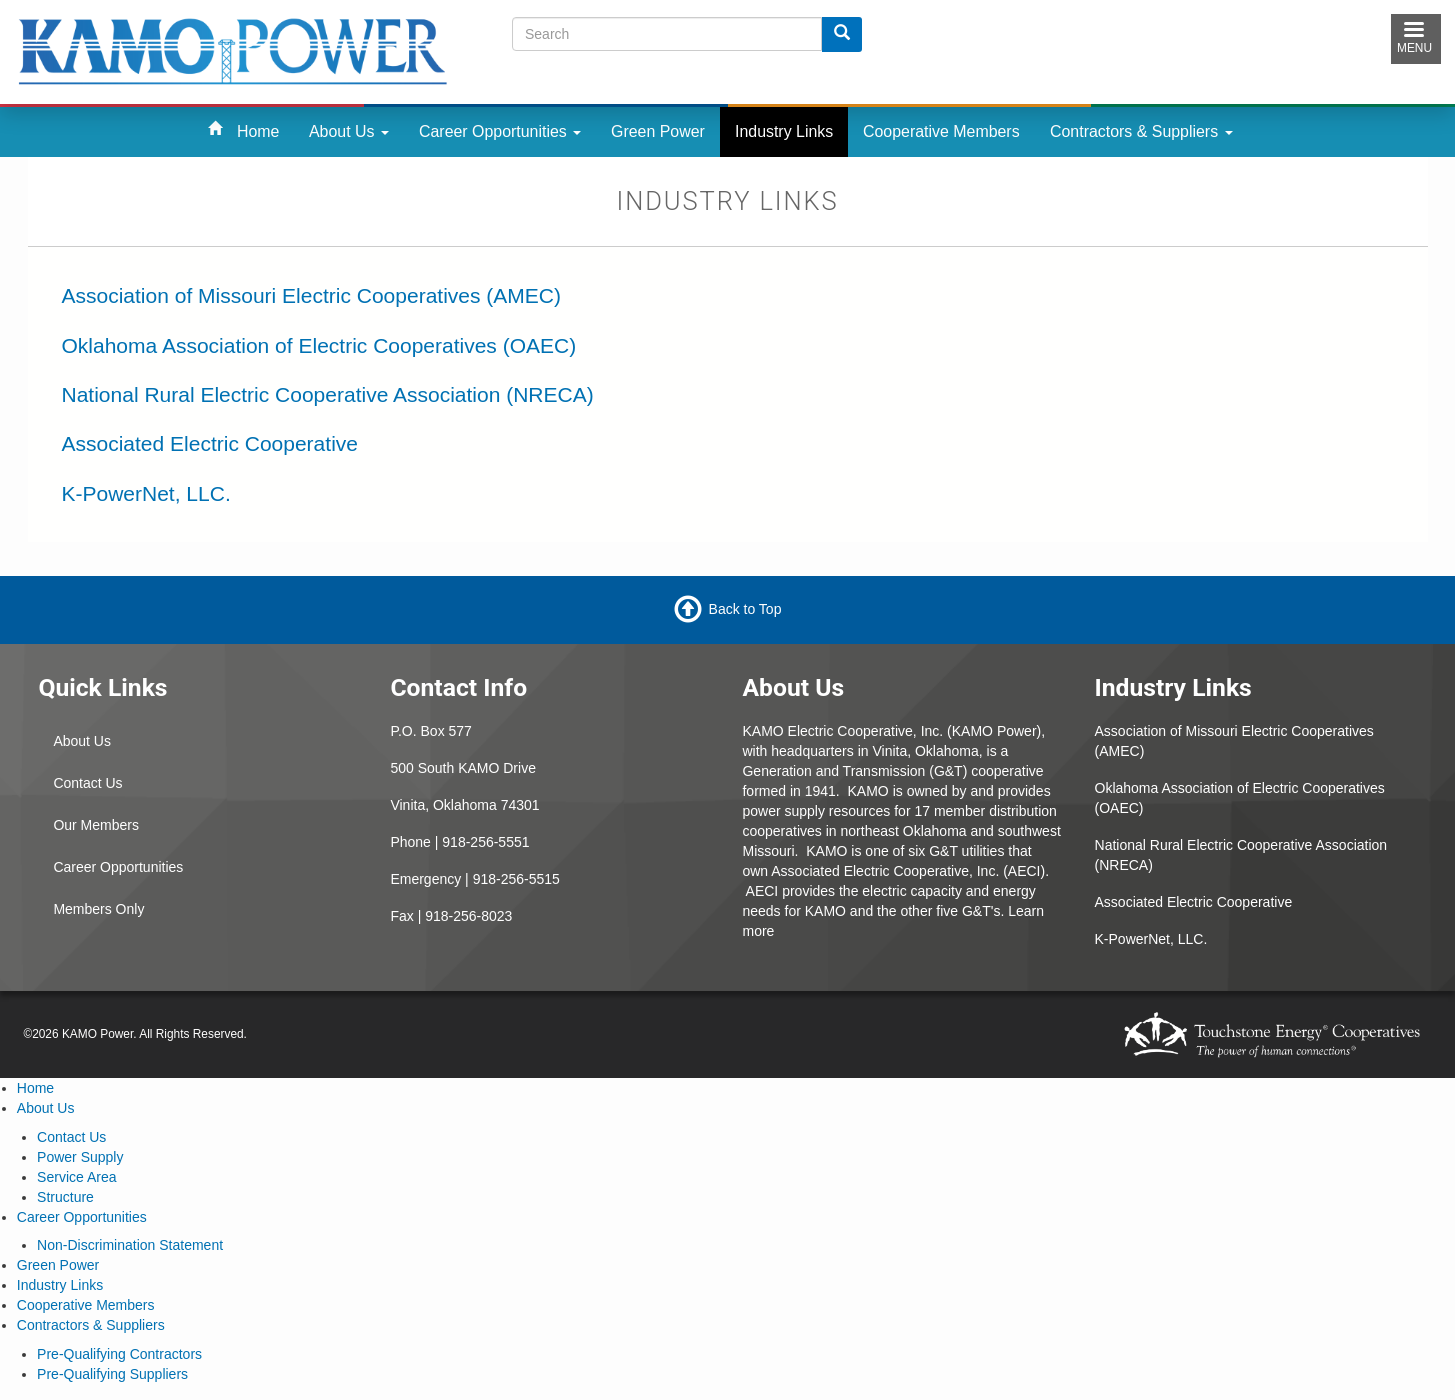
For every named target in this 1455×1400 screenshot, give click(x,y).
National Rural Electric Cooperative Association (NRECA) (328, 394)
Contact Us (87, 783)
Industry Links (784, 131)
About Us (349, 131)
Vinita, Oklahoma (925, 751)
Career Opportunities (500, 131)
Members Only (98, 909)
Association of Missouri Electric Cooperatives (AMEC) (312, 295)
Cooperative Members (941, 131)
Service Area (76, 1177)
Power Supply (80, 1157)
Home (258, 131)
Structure (65, 1197)
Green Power (658, 131)
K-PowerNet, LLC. (146, 493)
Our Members (96, 825)
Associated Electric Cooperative (210, 443)
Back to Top (745, 609)
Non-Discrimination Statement (130, 1245)
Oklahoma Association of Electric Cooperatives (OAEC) (319, 345)
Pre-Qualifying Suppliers (112, 1374)
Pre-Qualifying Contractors (119, 1354)
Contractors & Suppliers (1141, 131)
